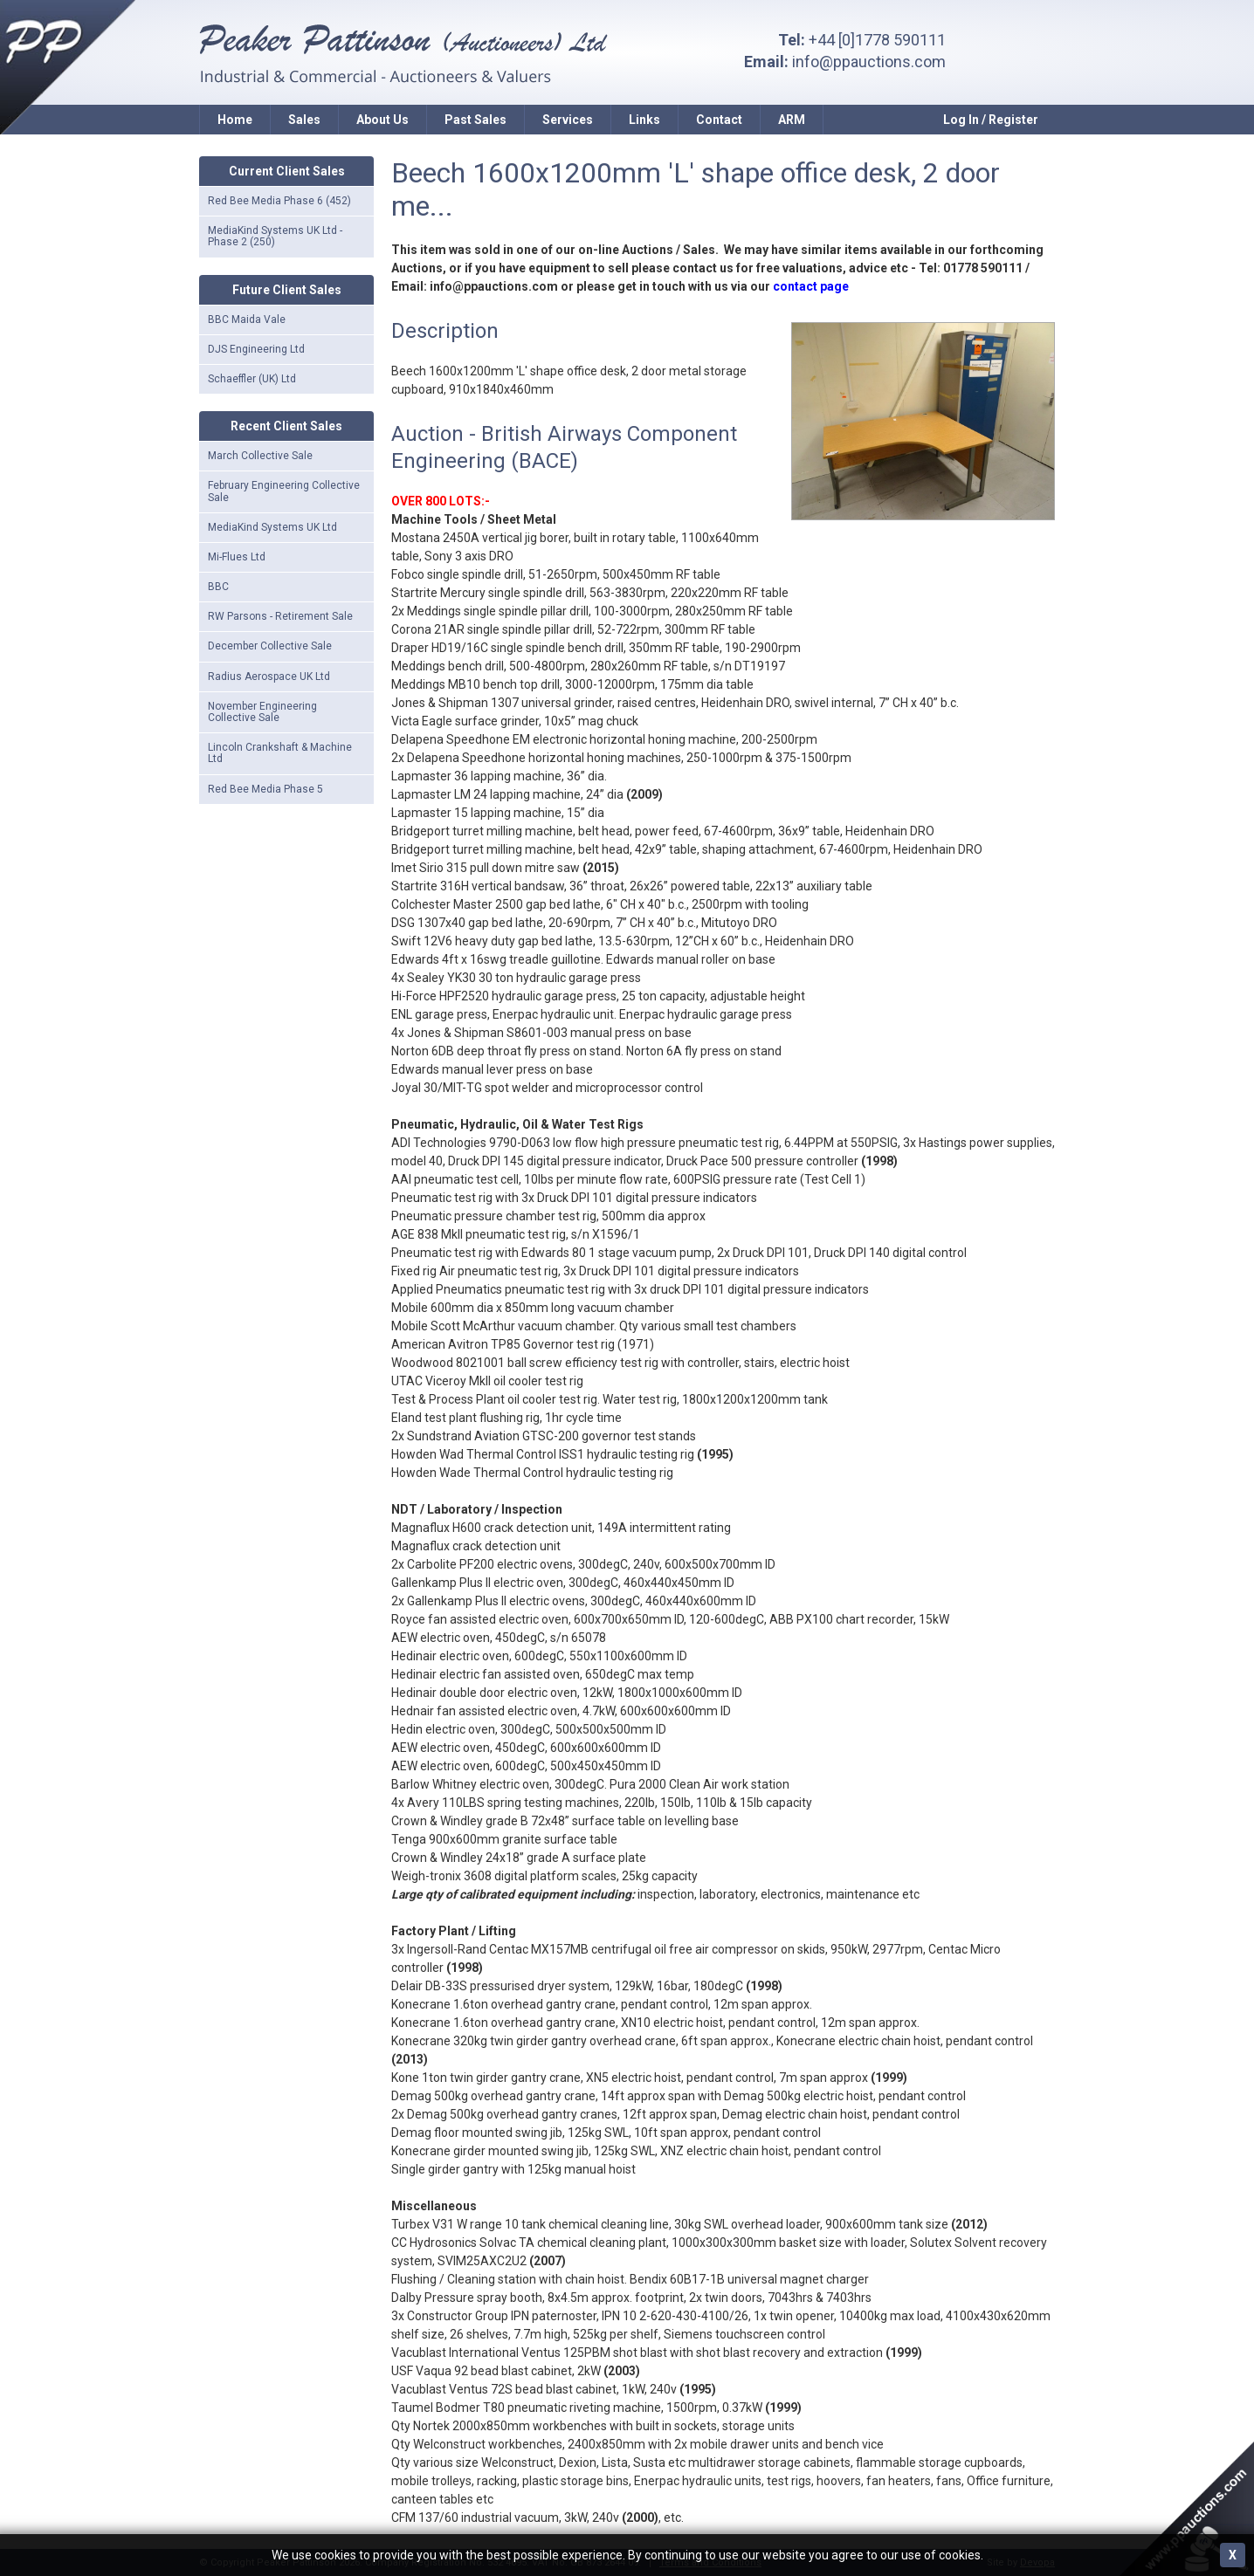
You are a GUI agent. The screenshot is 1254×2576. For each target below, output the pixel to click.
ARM (791, 120)
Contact (719, 120)
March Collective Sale (260, 456)
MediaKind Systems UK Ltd (272, 527)
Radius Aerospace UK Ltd (269, 676)
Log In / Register (990, 120)
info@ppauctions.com (869, 61)
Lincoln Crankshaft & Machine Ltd (280, 753)
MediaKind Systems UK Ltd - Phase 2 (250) (275, 236)
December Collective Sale (270, 646)
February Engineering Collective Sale (284, 491)
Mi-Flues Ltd (236, 557)
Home (234, 120)
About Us (382, 120)
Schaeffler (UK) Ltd (252, 379)
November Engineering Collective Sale (262, 712)
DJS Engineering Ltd (256, 349)
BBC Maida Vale (247, 319)
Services (567, 120)
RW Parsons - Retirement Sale (280, 616)
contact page (811, 286)
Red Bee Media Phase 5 (265, 789)
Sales (304, 120)
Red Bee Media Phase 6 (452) (279, 201)
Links (644, 120)
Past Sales (475, 120)
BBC (218, 586)
